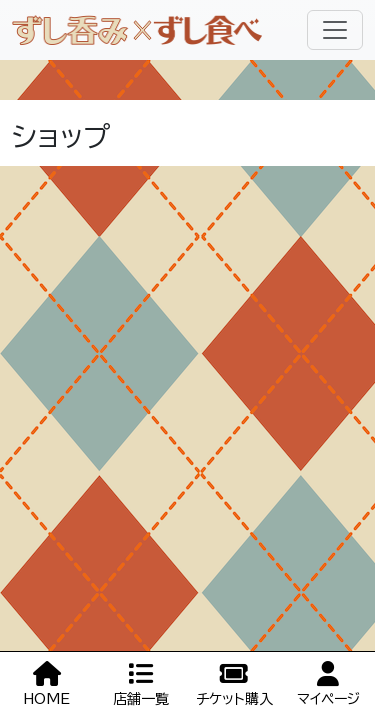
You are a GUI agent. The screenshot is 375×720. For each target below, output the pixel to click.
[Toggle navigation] (335, 30)
